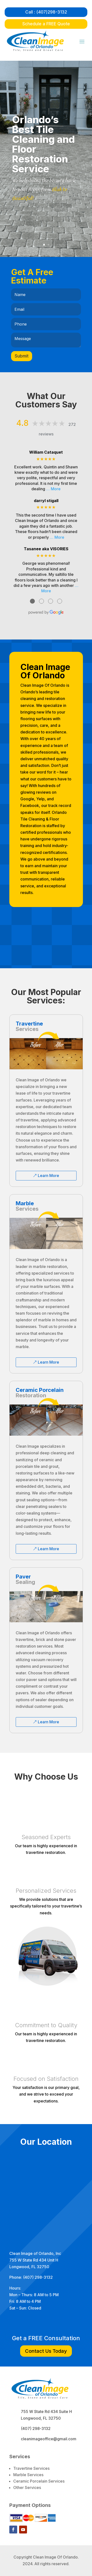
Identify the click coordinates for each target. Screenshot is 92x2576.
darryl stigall (46, 500)
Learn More (48, 1175)
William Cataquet (46, 452)
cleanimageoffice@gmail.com (48, 2438)
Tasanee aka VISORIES (46, 549)
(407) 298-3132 (36, 2428)
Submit (21, 356)
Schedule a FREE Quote (46, 23)
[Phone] (46, 324)
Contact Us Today (46, 2351)
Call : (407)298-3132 (46, 12)
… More (53, 488)
